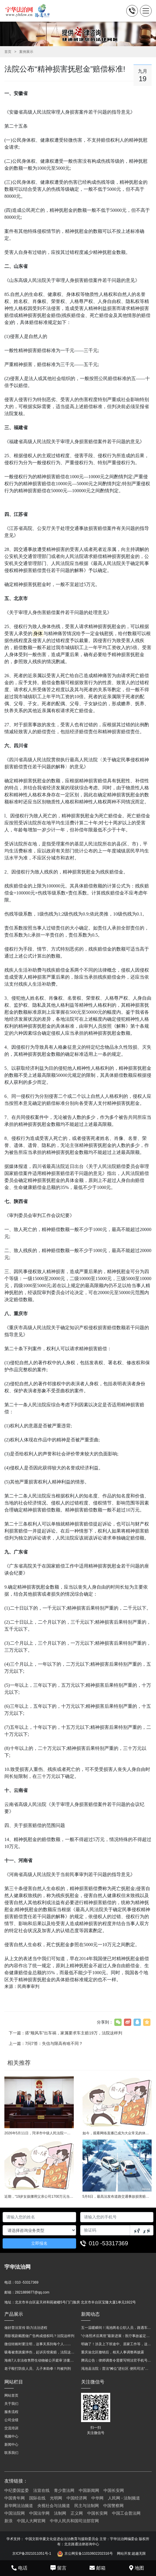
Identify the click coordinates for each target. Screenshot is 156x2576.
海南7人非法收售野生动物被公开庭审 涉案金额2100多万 (39, 2360)
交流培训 (11, 2428)
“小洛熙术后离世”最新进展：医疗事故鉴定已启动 (116, 2336)
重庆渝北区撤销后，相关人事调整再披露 (112, 2352)
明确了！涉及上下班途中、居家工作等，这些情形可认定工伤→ (116, 2344)
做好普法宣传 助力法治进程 (25, 2328)
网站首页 (11, 2395)
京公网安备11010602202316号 (85, 2554)
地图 (136, 2567)
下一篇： (65, 2033)
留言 (58, 2567)
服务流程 (11, 2412)
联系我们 (11, 2453)
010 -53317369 (108, 2243)
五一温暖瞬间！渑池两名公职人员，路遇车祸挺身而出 (116, 2328)
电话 (19, 2567)
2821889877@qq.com (32, 2292)
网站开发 (124, 2553)
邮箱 (98, 2567)
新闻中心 (11, 2444)
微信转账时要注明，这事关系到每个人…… (37, 2344)
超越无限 (139, 2553)
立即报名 (39, 2243)
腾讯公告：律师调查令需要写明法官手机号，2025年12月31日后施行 (116, 2360)
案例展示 (26, 52)
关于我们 (11, 2404)
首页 (7, 52)
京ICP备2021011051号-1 (31, 2553)
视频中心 (11, 2436)
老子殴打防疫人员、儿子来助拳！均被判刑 (37, 2369)
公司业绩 (11, 2420)
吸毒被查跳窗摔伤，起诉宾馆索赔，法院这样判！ (39, 2352)
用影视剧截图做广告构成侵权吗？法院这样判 (39, 2336)
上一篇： (46, 2043)
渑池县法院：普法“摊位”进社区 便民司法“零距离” (116, 2369)
